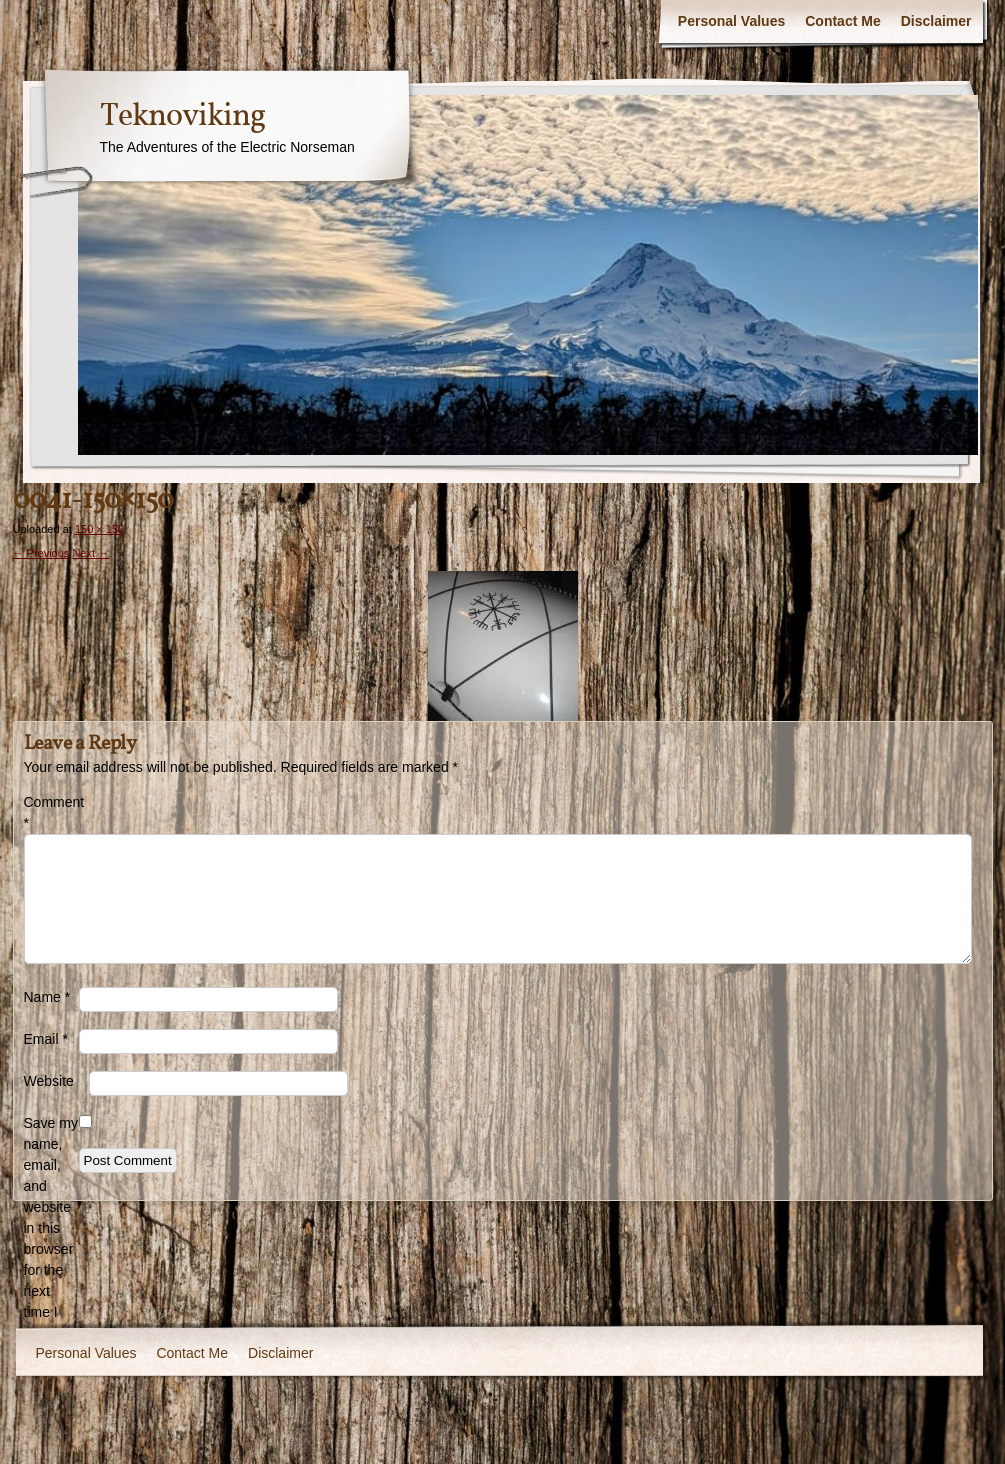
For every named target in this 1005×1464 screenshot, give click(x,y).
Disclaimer (936, 21)
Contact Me (842, 21)
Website (49, 1081)
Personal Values (731, 21)
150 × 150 (99, 529)
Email (46, 1039)
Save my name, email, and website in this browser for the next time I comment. (51, 1228)
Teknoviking (182, 117)
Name (47, 997)
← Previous (41, 553)
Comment (51, 812)
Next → (90, 553)
